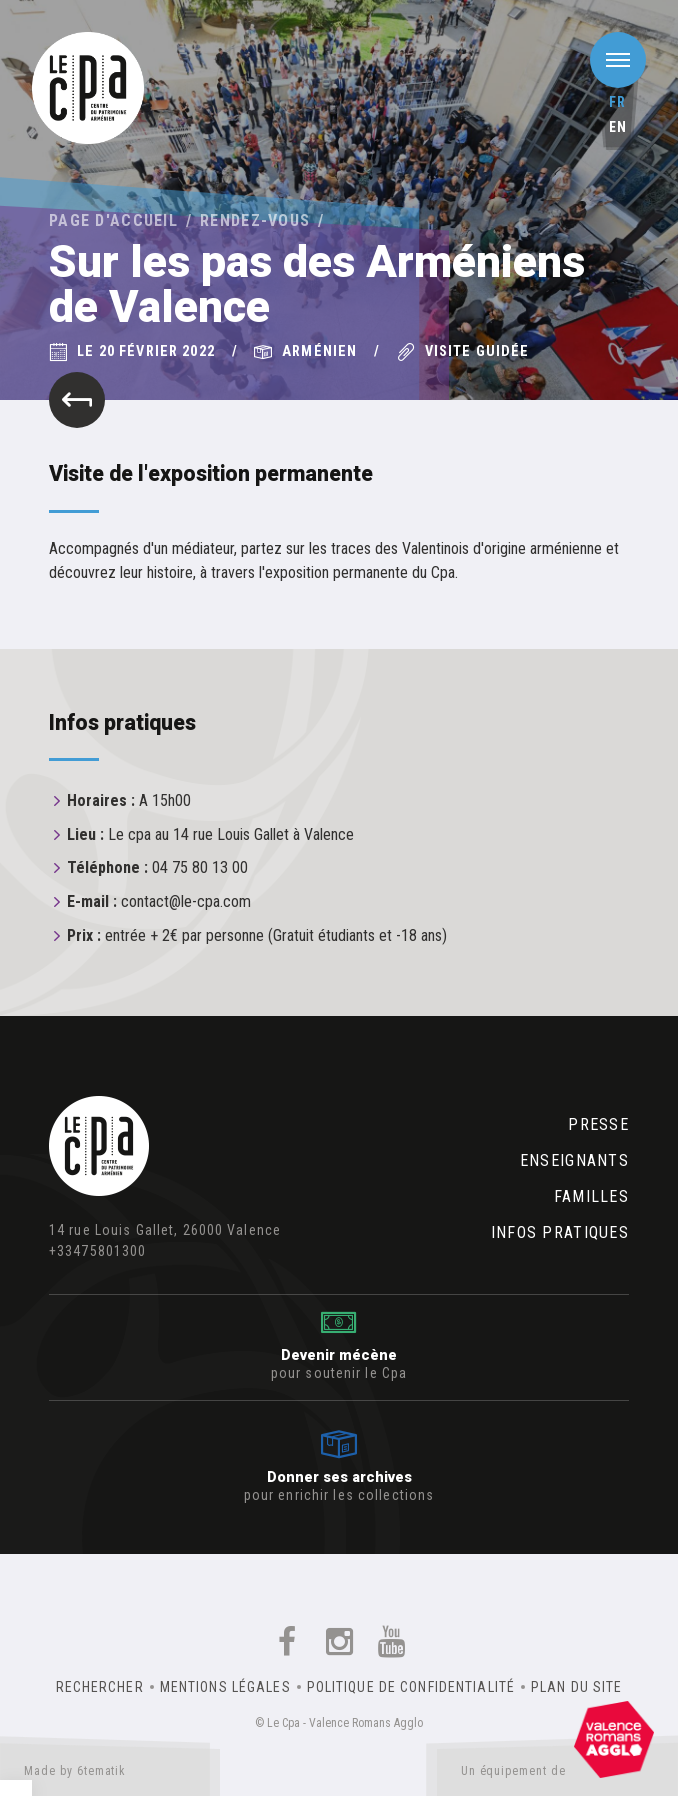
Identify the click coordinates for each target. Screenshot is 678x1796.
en (618, 127)
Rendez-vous (255, 220)
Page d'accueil (113, 220)
